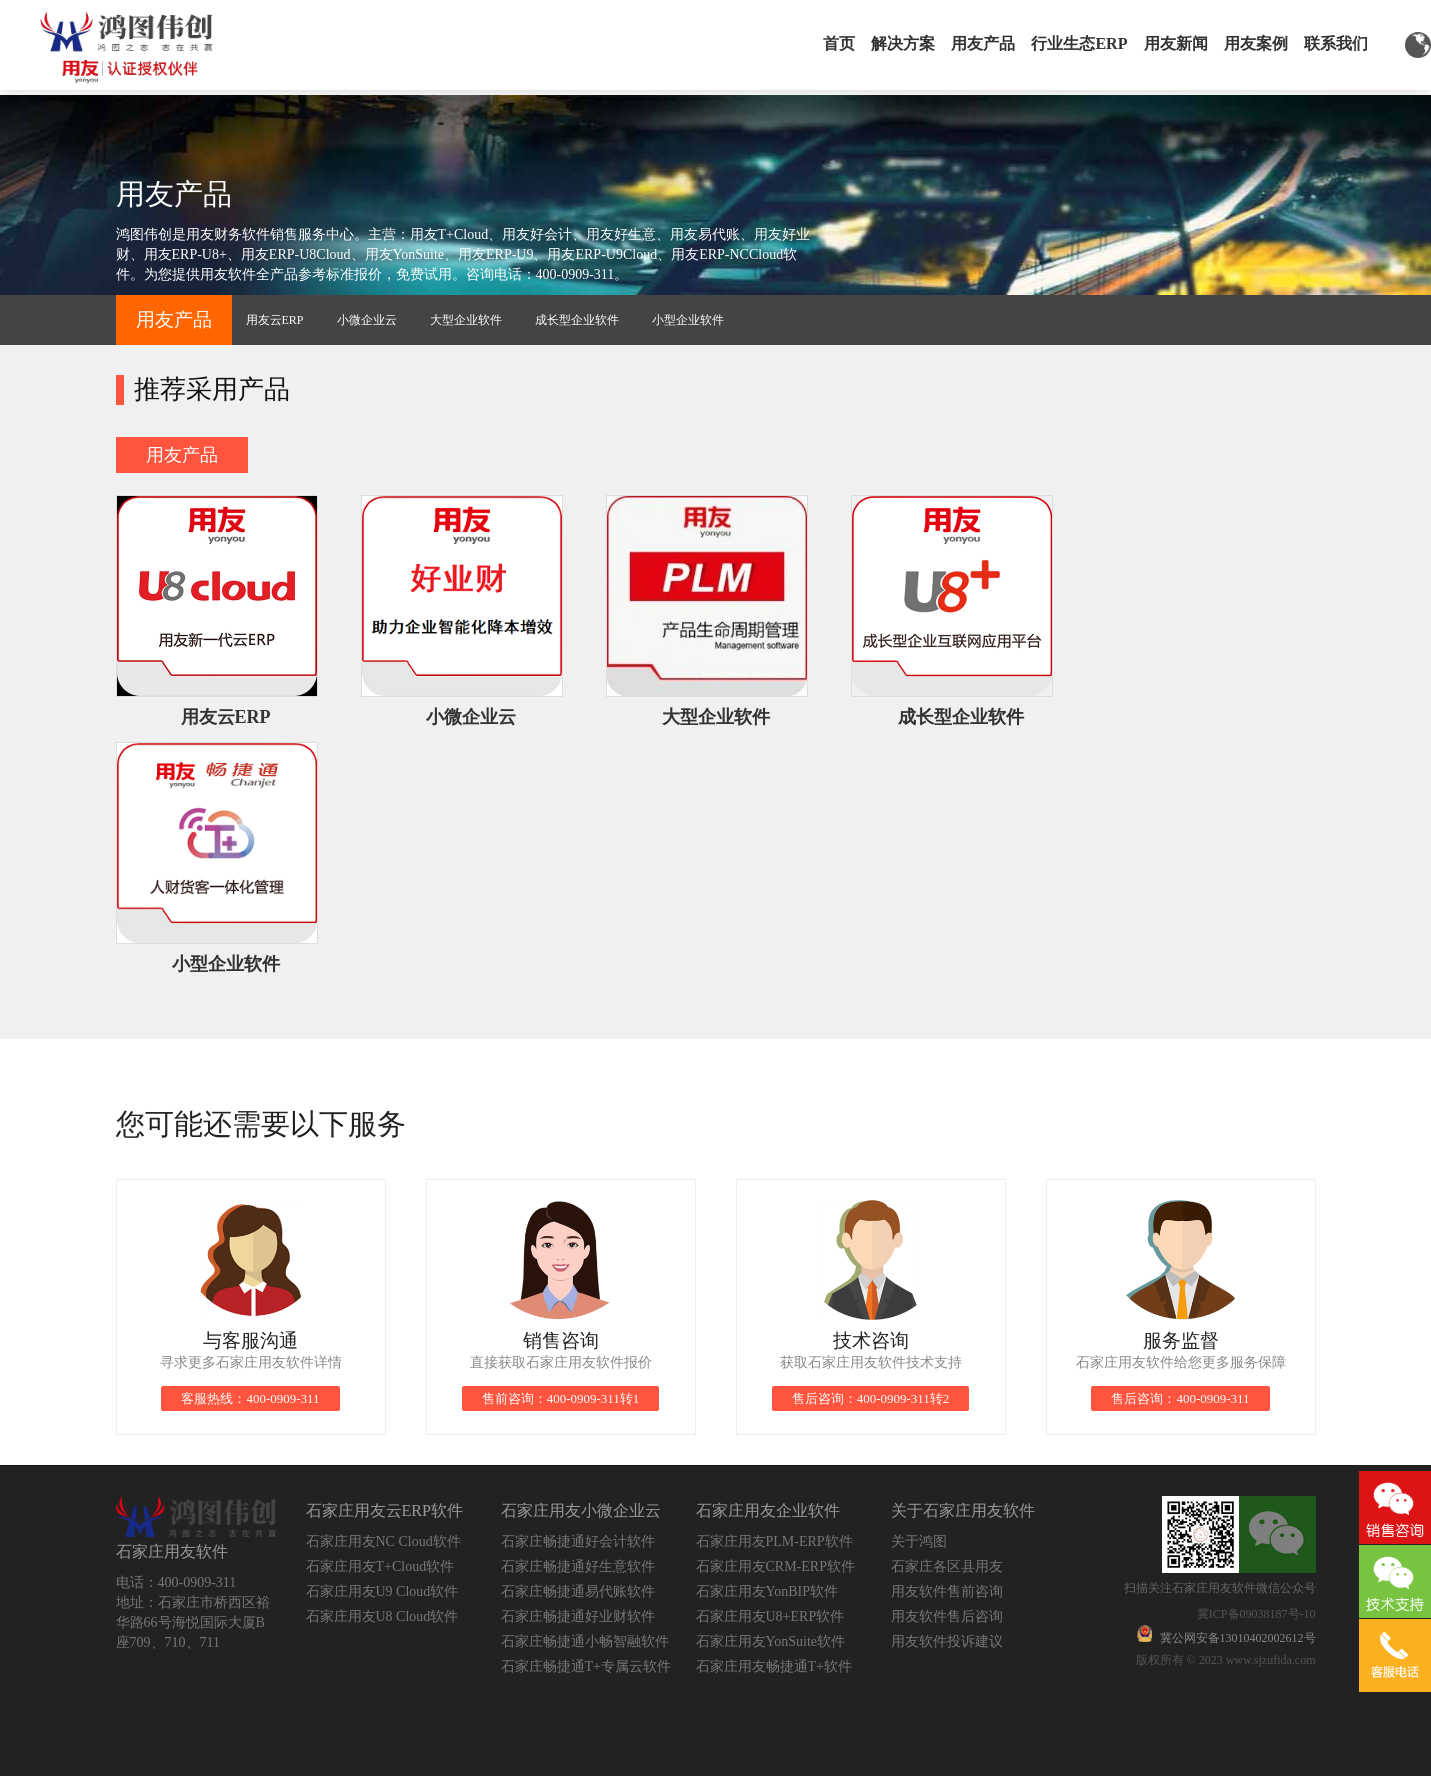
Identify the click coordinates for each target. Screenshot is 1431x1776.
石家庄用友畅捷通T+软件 (774, 1666)
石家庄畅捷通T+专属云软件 (586, 1666)
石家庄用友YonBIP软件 (767, 1591)
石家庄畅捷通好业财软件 (578, 1616)
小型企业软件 (688, 320)
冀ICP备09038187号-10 (1256, 1614)
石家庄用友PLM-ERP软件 (774, 1541)
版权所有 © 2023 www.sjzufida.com (1226, 1660)
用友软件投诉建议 (947, 1641)
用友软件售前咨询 (947, 1591)
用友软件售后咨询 (947, 1616)
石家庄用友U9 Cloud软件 (382, 1591)
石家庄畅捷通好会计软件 (578, 1541)
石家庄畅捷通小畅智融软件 (585, 1641)
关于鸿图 (919, 1541)
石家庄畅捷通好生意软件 (578, 1566)
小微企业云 (367, 320)
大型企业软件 (466, 320)
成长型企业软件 (577, 320)
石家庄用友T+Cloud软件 (380, 1566)
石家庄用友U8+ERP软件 (770, 1616)
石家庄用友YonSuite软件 (771, 1641)
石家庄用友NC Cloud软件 (383, 1541)
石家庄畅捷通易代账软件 (578, 1591)
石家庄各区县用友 (947, 1566)
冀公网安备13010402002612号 (1238, 1638)
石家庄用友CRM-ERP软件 (775, 1566)
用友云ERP (275, 320)
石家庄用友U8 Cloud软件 (382, 1616)
